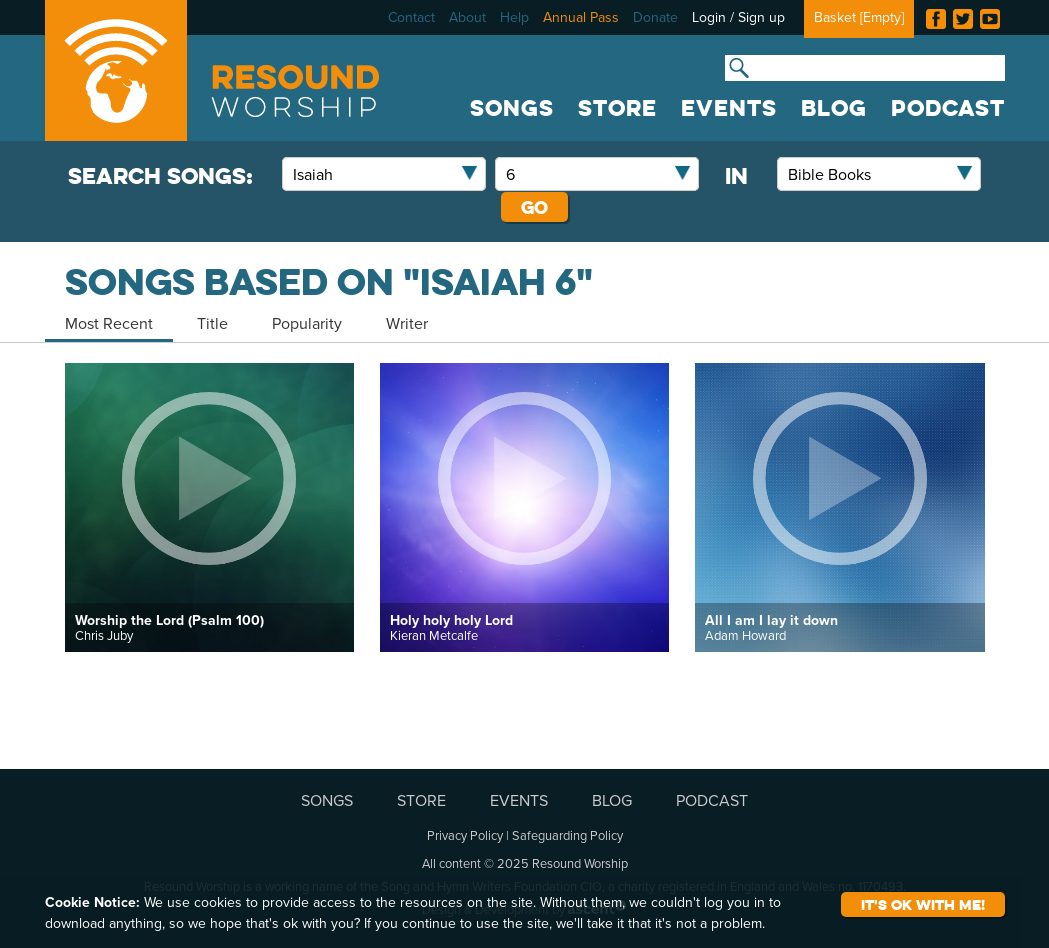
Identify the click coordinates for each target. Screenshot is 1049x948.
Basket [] (859, 17)
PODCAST (948, 108)
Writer (407, 323)
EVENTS (729, 108)
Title (212, 323)
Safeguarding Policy (567, 835)
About (467, 17)
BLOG (834, 108)
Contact (411, 17)
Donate (655, 17)
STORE (617, 108)
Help (514, 17)
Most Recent (109, 323)
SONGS (512, 108)
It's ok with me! (923, 904)
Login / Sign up (738, 17)
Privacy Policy (465, 835)
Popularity (307, 323)
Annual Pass (581, 17)
